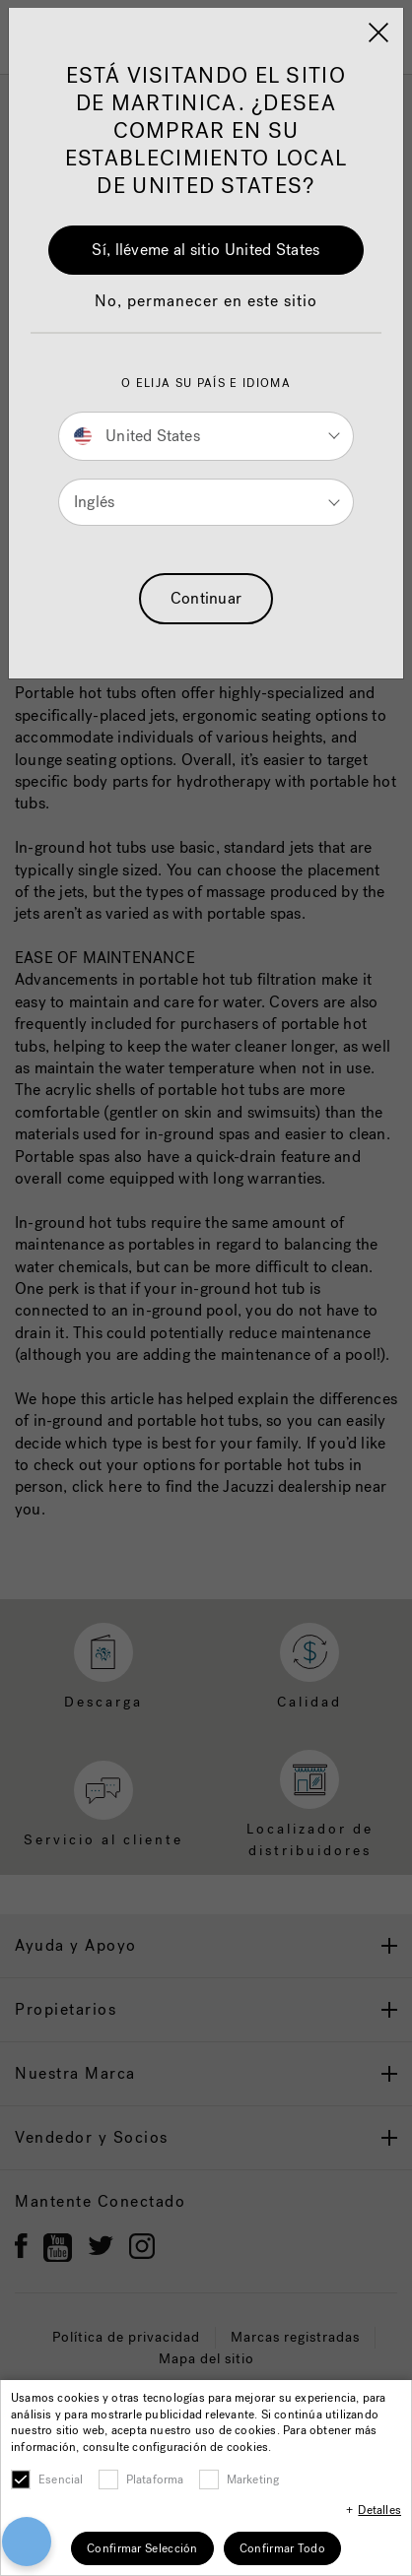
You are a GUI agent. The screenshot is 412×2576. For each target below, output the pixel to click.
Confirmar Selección (142, 2548)
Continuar (206, 598)
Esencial (61, 2479)
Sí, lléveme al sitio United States (205, 249)
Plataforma (155, 2479)
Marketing (253, 2479)
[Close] (378, 32)
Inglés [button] (94, 501)
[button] (206, 311)
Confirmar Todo (282, 2548)
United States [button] (137, 435)
